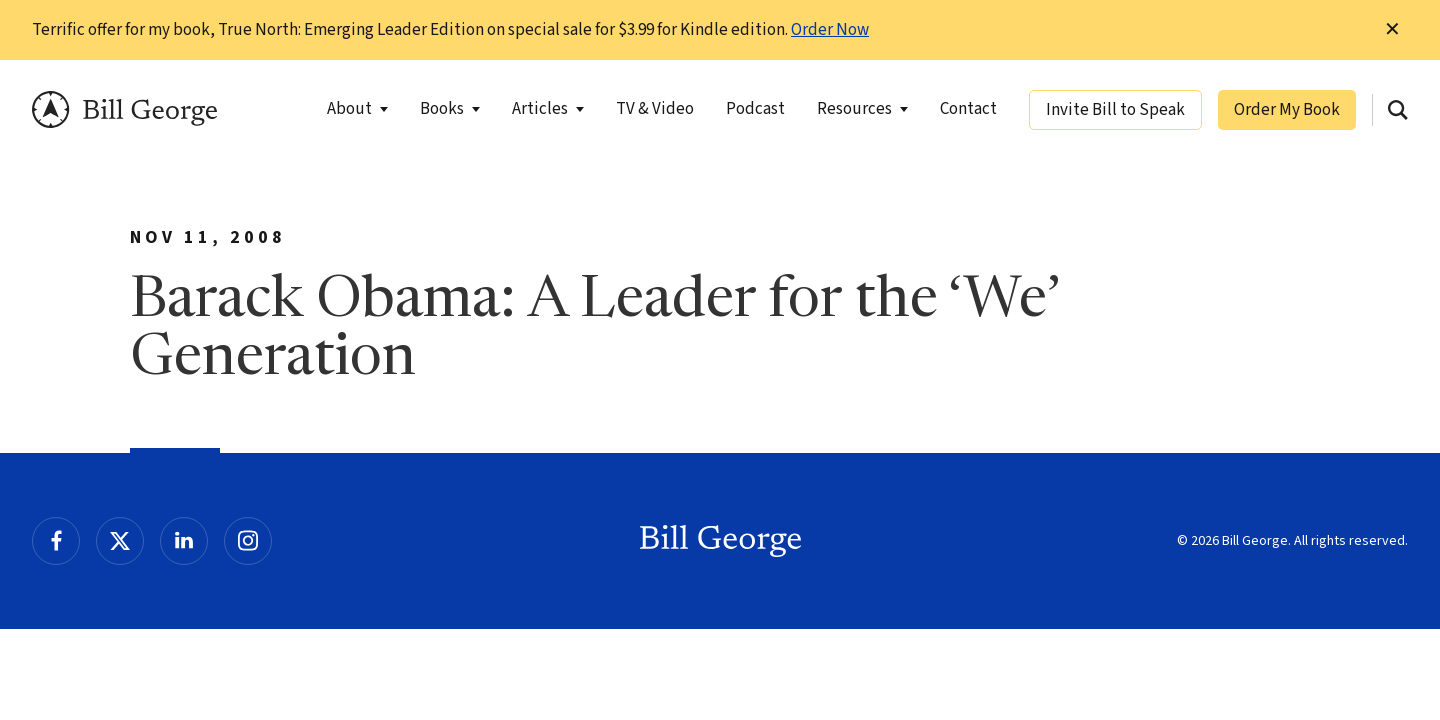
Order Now (830, 30)
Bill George (124, 109)
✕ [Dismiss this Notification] (1392, 30)
